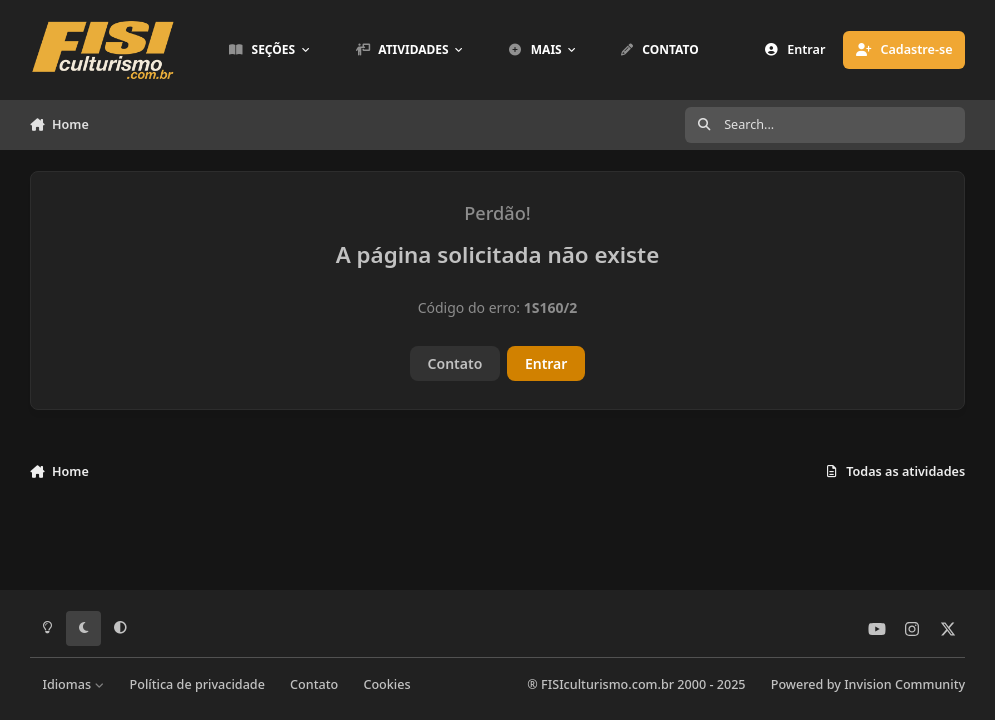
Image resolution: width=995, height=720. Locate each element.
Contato (455, 363)
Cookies (386, 684)
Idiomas (73, 684)
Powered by (868, 684)
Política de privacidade (197, 684)
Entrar (546, 363)
